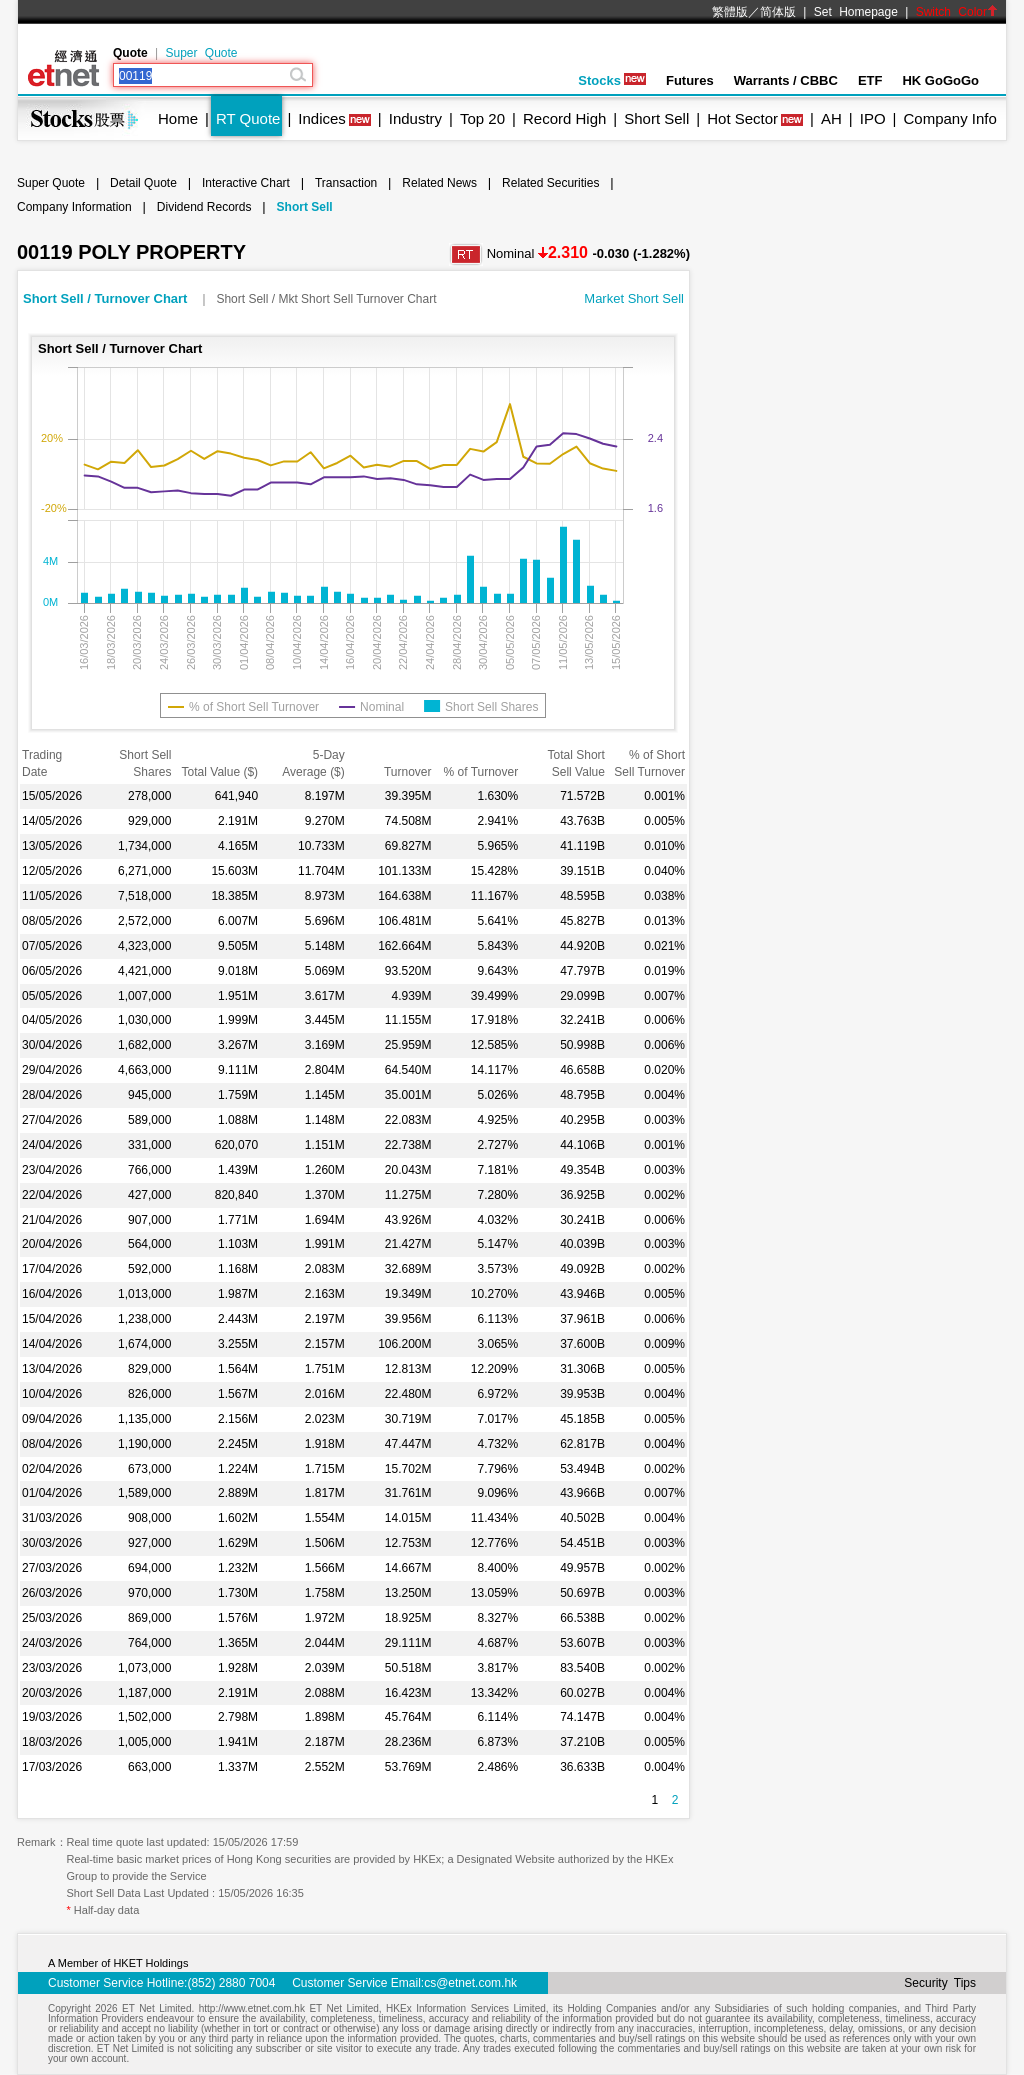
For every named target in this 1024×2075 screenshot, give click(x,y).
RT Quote (248, 118)
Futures (690, 80)
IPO (873, 118)
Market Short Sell (634, 298)
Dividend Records (204, 207)
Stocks (612, 80)
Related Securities (550, 183)
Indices (322, 118)
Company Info (949, 118)
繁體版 (730, 12)
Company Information (74, 207)
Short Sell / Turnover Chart (107, 298)
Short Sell (656, 118)
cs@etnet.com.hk (470, 1983)
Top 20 (482, 118)
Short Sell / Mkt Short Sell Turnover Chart (326, 299)
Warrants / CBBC (786, 80)
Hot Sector (742, 118)
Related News (439, 183)
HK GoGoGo (940, 80)
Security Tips (940, 1983)
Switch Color (957, 12)
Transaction (346, 183)
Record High (564, 118)
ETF (870, 80)
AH (831, 118)
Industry (415, 118)
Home (178, 118)
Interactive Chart (246, 183)
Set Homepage (856, 12)
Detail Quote (143, 183)
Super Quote (201, 53)
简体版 (778, 12)
